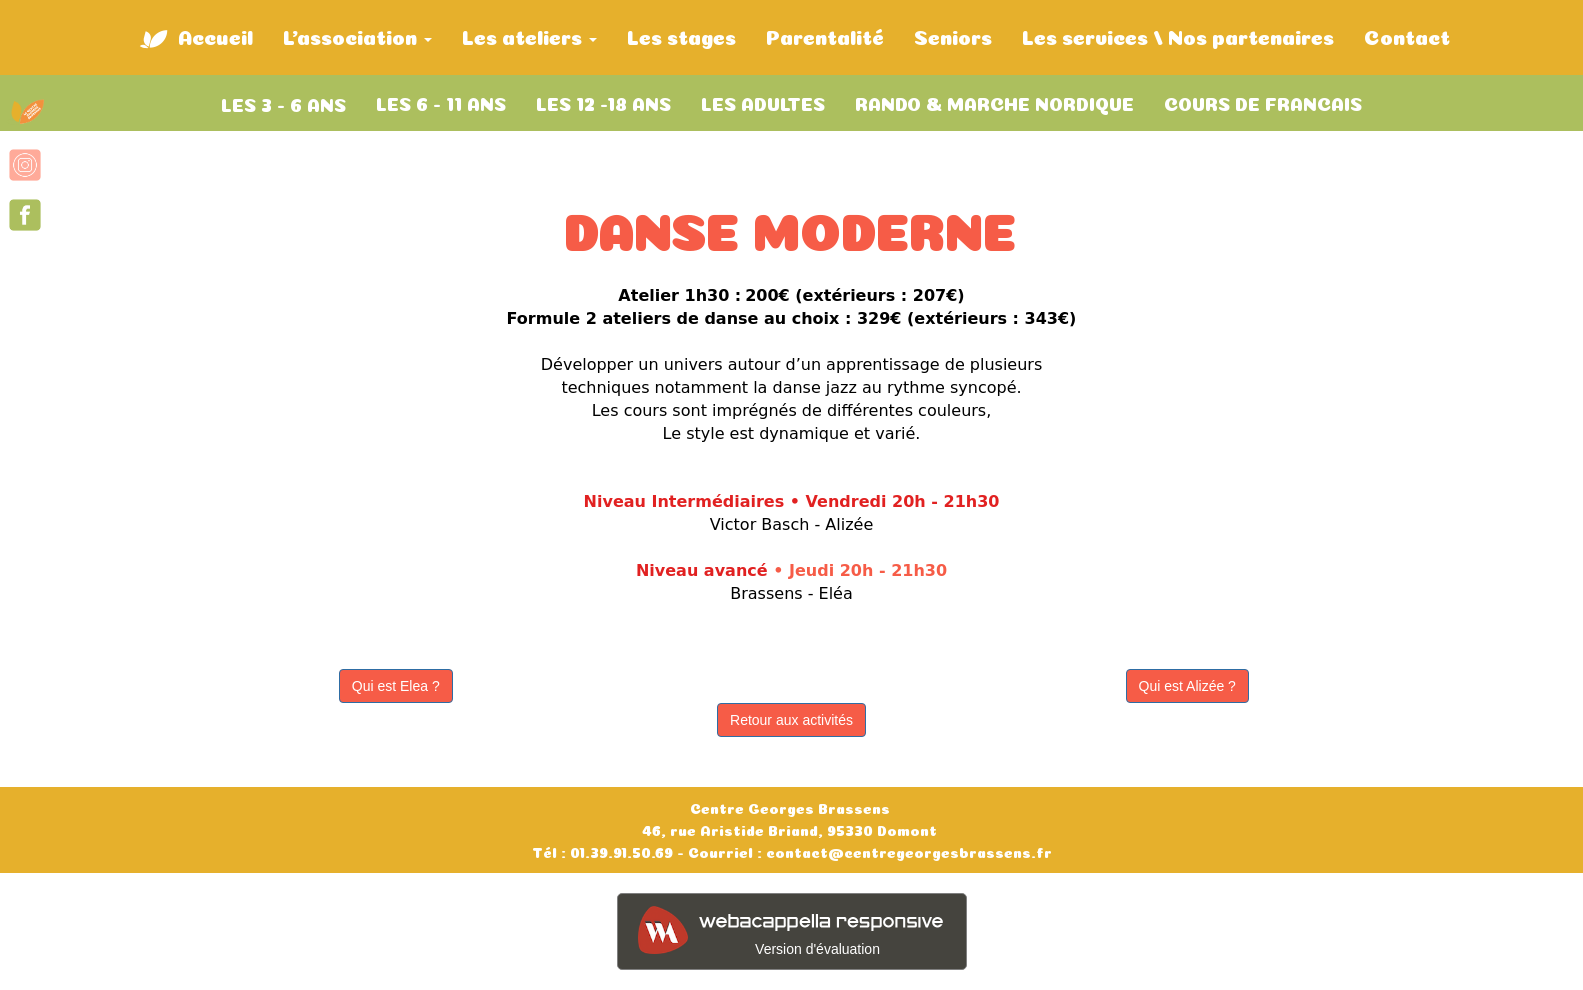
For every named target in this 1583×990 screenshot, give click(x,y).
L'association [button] (357, 36)
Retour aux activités (791, 720)
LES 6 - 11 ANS (441, 102)
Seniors (953, 35)
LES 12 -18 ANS (603, 102)
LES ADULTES (763, 102)
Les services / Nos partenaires (1178, 35)
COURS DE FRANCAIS (1263, 102)
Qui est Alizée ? (1187, 686)
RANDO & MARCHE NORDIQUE (994, 102)
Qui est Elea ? (396, 686)
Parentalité (825, 35)
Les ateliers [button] (529, 36)
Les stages (681, 35)
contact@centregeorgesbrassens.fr (907, 851)
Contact (1407, 35)
